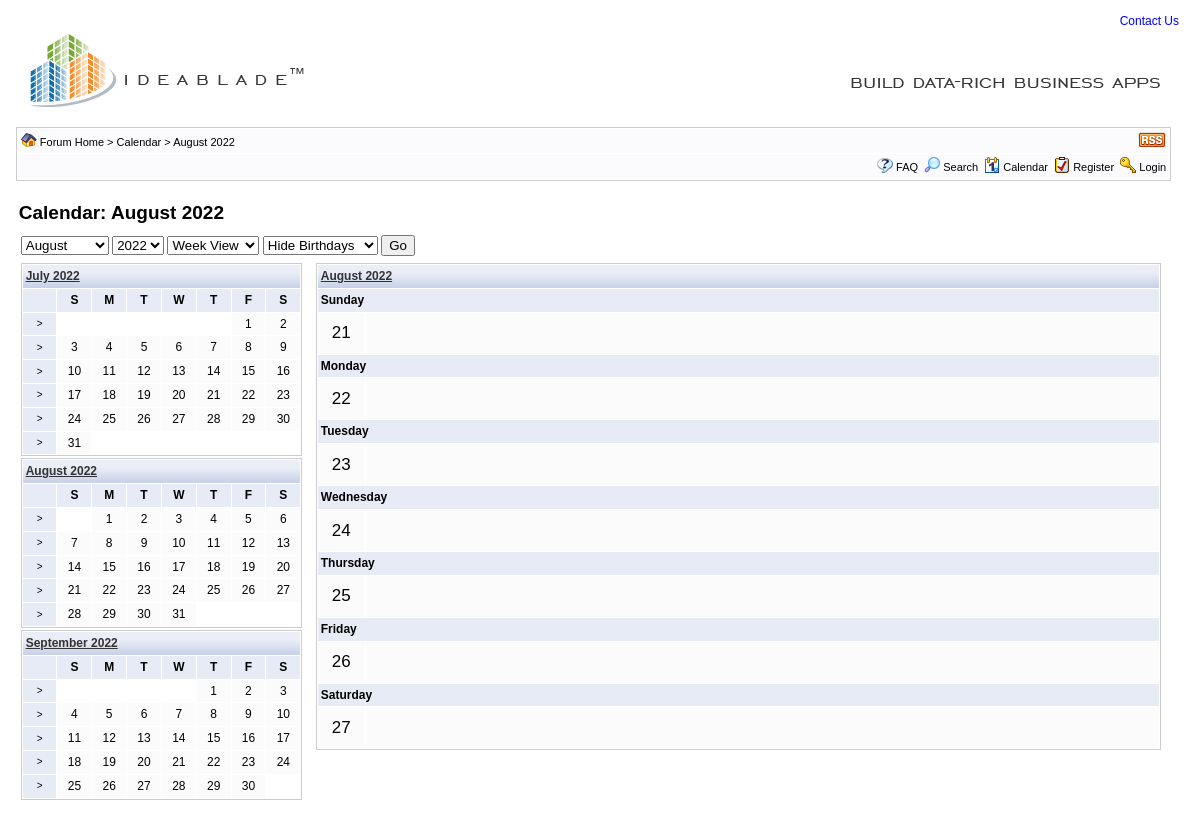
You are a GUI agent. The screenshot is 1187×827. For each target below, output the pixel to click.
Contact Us (1149, 21)
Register (1093, 167)
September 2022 (72, 643)
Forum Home (72, 142)
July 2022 (53, 276)
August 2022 (356, 276)
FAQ (907, 167)
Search (951, 167)
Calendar (139, 142)
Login (1152, 167)
